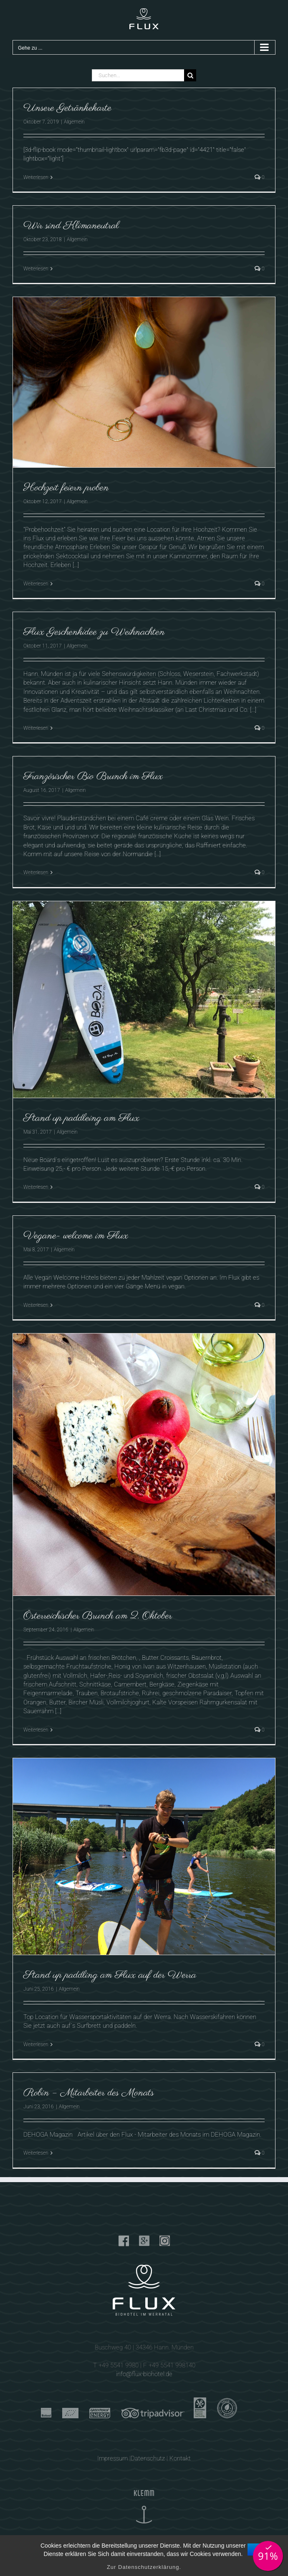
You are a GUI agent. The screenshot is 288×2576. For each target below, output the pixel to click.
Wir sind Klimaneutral (71, 226)
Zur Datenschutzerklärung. (144, 2567)
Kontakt (180, 2458)
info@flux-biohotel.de (144, 2374)
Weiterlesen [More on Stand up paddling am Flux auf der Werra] (35, 2044)
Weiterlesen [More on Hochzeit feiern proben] (35, 584)
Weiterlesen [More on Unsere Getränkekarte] (35, 177)
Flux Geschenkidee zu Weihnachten (94, 632)
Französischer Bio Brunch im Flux (93, 776)
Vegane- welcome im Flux (75, 1236)
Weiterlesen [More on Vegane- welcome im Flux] (35, 1305)
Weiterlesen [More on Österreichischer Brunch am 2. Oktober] (35, 1730)
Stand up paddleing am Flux (81, 1118)
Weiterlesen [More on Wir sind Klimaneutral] (35, 269)
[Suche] (190, 75)
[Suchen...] (138, 75)
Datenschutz (148, 2458)
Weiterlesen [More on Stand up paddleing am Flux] (35, 1187)
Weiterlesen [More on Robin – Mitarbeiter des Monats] (35, 2153)
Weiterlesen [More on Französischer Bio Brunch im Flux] (35, 872)
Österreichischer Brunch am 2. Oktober (97, 1616)
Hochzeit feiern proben (66, 488)
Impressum (112, 2458)
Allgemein (74, 122)
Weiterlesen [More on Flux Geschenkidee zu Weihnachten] (35, 728)
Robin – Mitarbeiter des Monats (88, 2093)
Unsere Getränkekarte (67, 108)
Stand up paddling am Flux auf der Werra (109, 1975)
